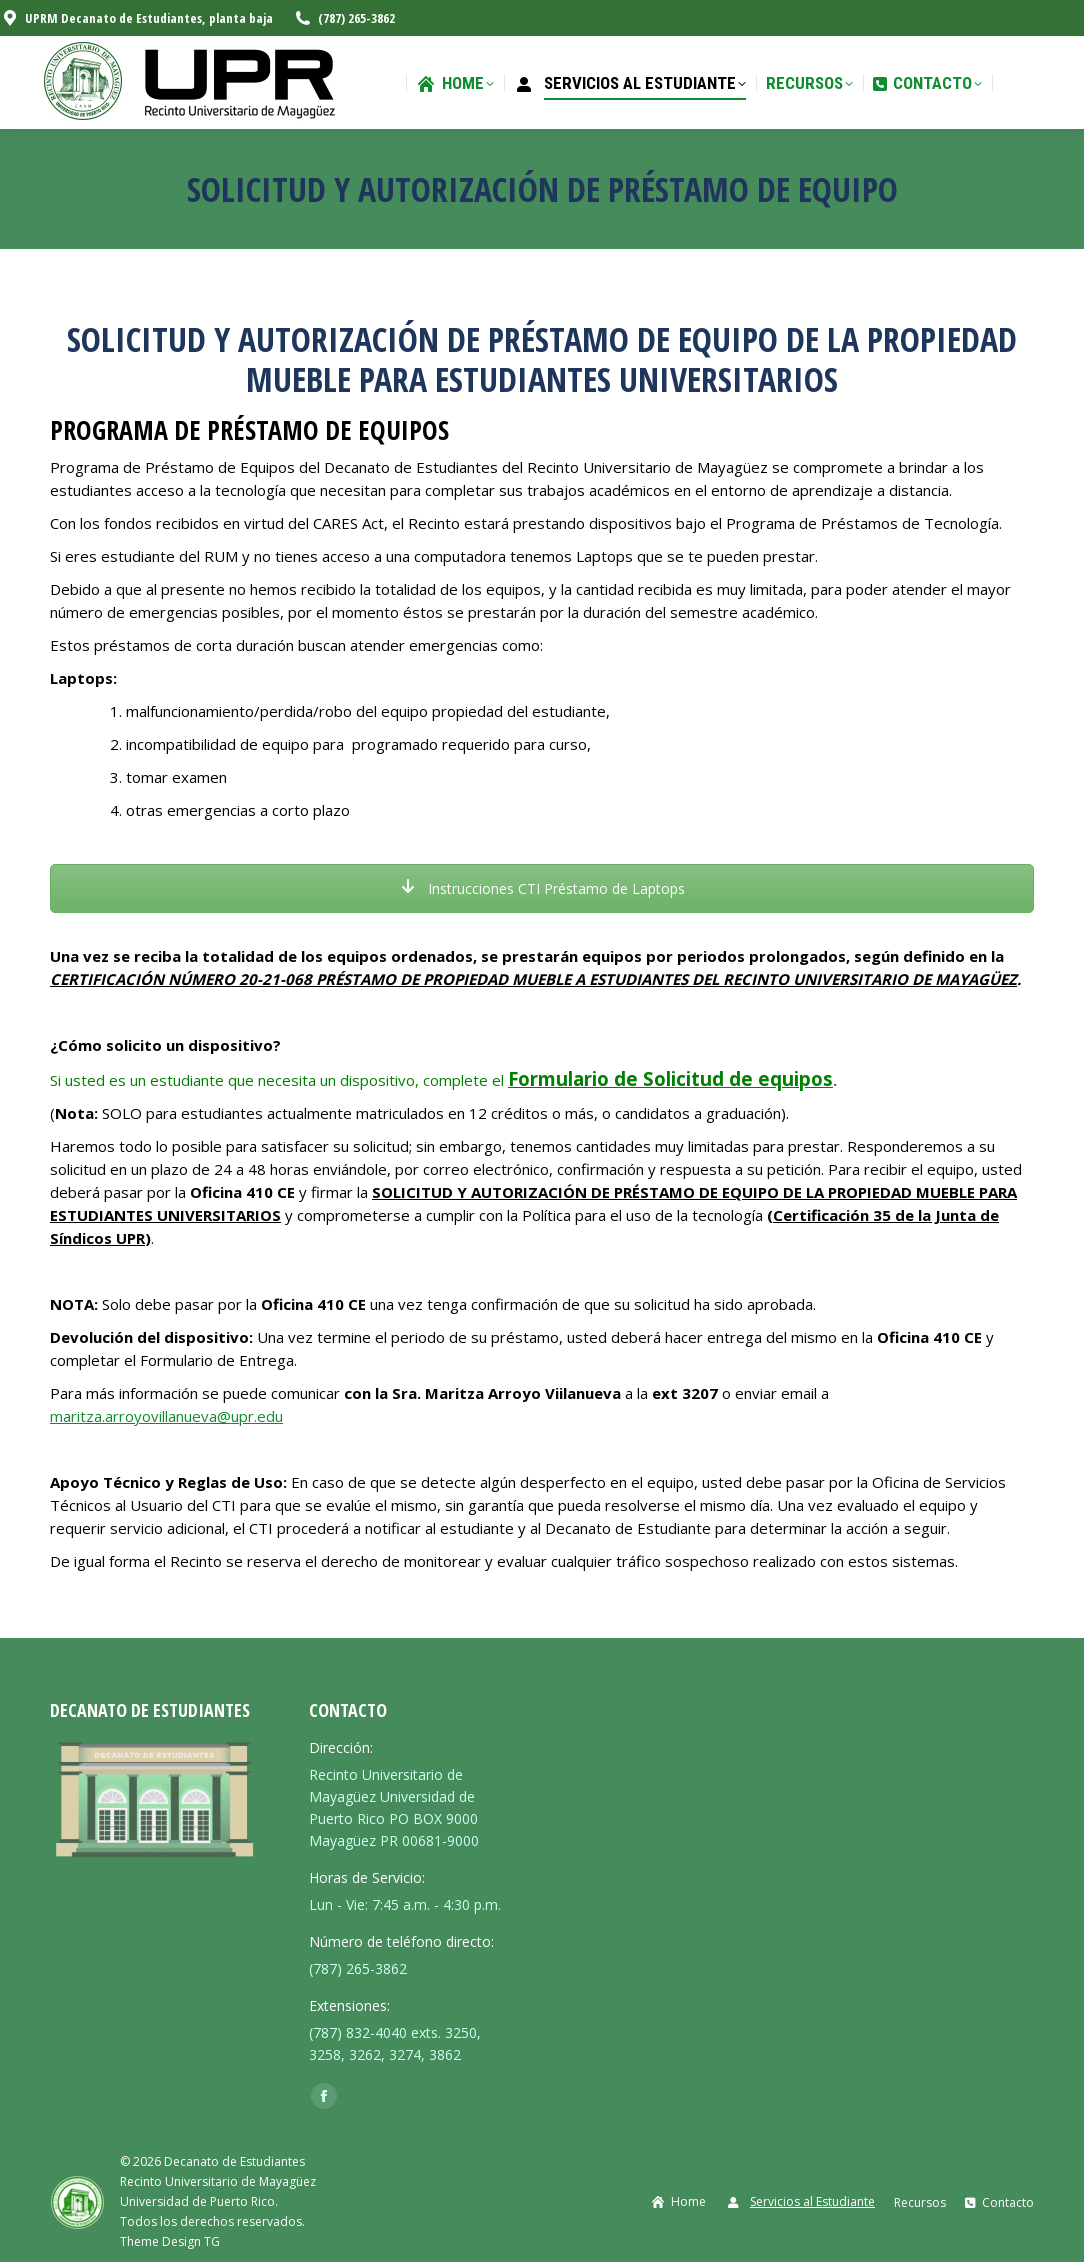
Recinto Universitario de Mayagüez (218, 2181)
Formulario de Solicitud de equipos (670, 1078)
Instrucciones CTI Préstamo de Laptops (542, 888)
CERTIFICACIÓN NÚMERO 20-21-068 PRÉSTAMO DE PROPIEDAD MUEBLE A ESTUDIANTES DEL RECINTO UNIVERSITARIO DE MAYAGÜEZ (533, 979)
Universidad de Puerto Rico (197, 2201)
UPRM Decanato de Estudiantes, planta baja (136, 18)
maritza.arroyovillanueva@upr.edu (166, 1416)
